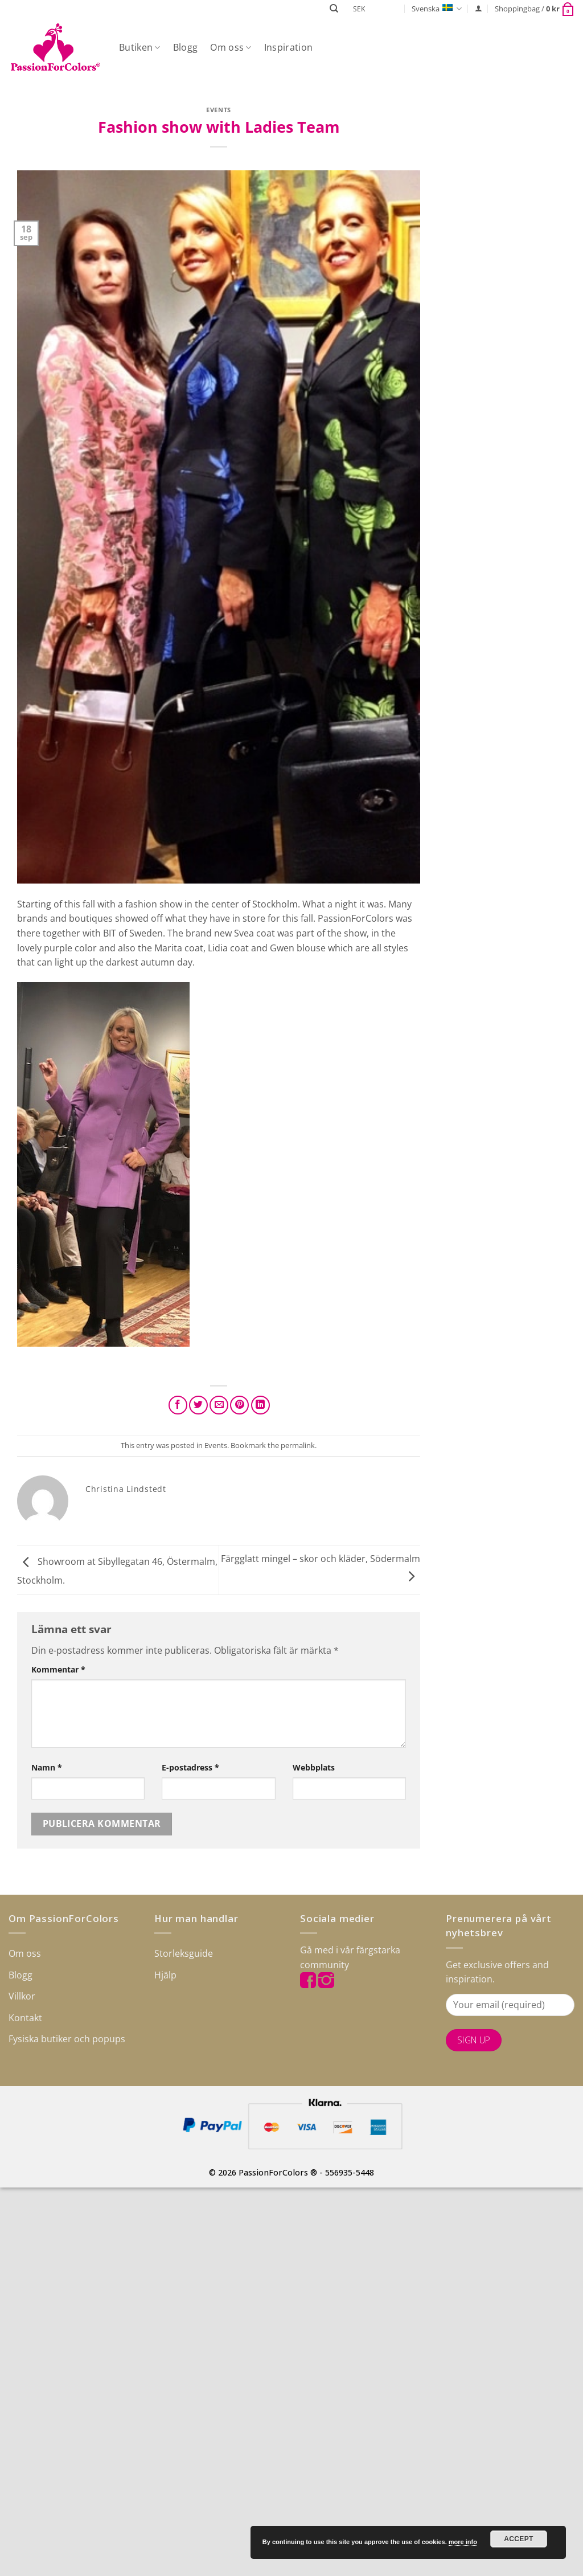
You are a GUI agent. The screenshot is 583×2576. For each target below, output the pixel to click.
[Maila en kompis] (219, 1405)
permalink (298, 1445)
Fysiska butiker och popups (67, 2039)
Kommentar (58, 1669)
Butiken (140, 47)
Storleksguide (183, 1953)
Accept (518, 2539)
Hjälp (165, 1975)
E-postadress (190, 1767)
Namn (46, 1767)
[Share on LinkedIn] (260, 1405)
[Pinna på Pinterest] (239, 1405)
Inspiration (288, 47)
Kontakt (25, 2017)
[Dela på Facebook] (178, 1405)
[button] (478, 8)
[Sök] (334, 9)
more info (463, 2541)
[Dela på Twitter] (198, 1405)
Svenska (437, 8)
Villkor (22, 1996)
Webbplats (314, 1767)
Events (218, 109)
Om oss (230, 47)
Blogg (185, 47)
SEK (359, 9)
